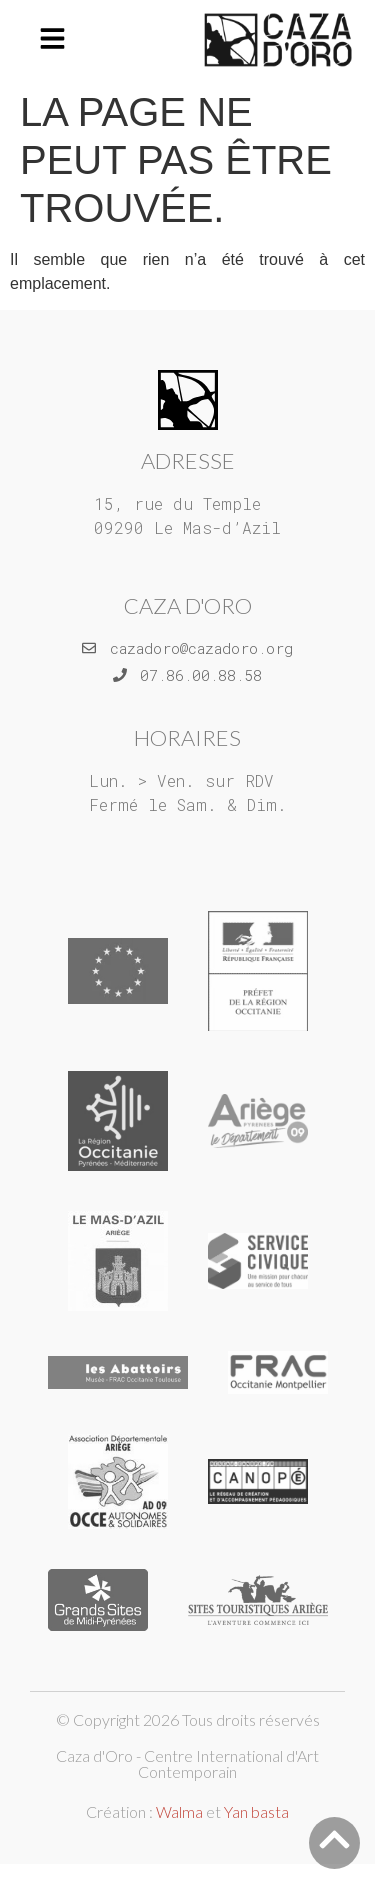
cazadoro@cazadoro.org (201, 648)
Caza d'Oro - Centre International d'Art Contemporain (187, 1763)
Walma (179, 1811)
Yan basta (256, 1811)
